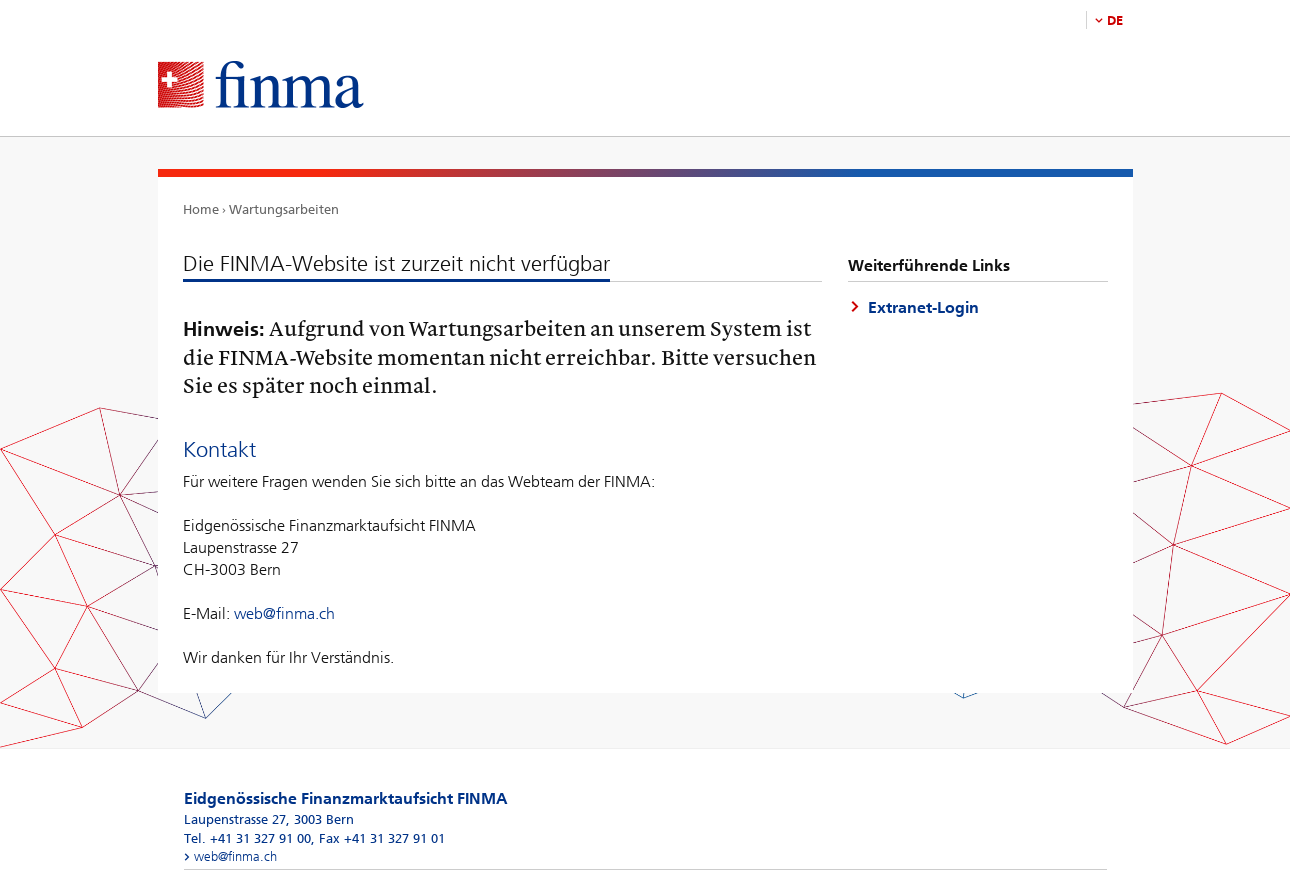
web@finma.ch (284, 613)
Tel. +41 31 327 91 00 (247, 838)
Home (201, 209)
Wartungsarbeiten (284, 209)
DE (1115, 20)
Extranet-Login (923, 307)
